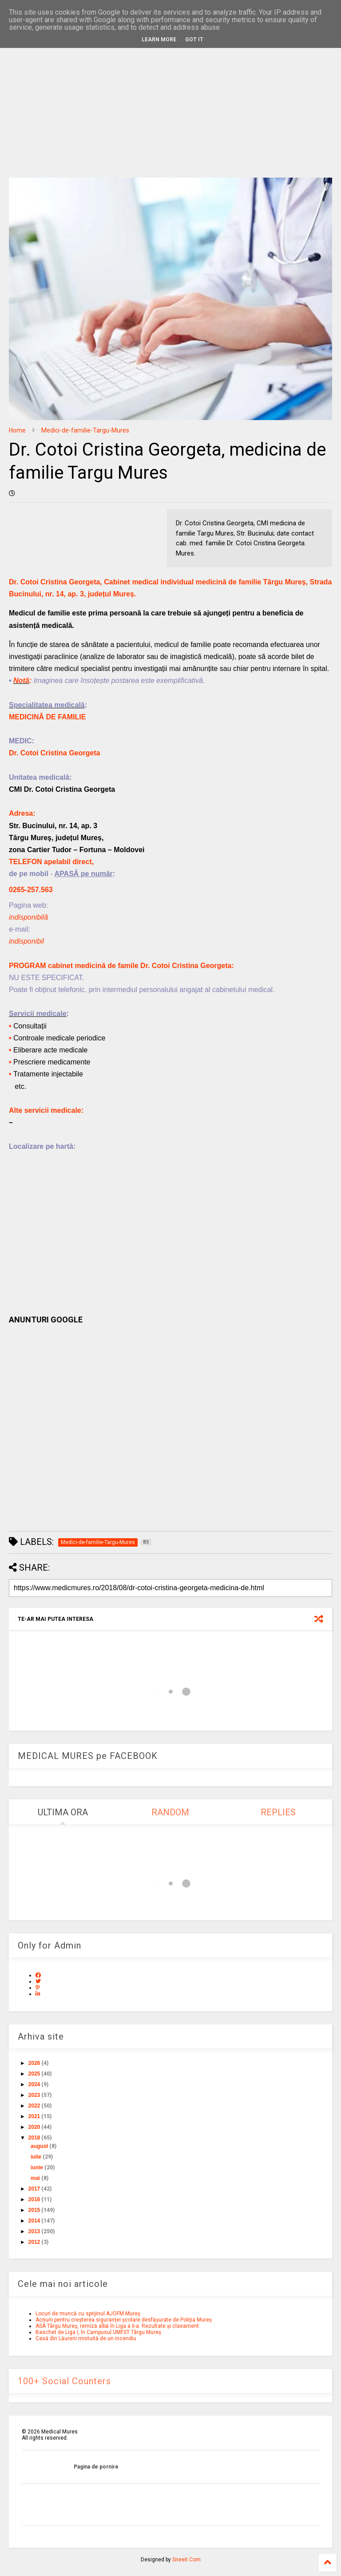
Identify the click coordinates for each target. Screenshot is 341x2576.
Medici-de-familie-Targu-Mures (85, 430)
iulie (36, 2157)
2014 (34, 2221)
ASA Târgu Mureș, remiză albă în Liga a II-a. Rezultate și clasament (117, 2326)
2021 (34, 2116)
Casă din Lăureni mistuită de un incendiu (86, 2338)
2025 (34, 2074)
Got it (194, 39)
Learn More (159, 39)
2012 (34, 2242)
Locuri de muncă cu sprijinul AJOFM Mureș (88, 2313)
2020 (34, 2127)
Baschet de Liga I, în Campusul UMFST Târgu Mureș (98, 2332)
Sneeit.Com (186, 2559)
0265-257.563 (31, 889)
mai (35, 2178)
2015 (34, 2210)
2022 (34, 2106)
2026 (34, 2063)
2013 (34, 2231)
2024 (34, 2084)
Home (17, 430)
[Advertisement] (170, 102)
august (39, 2146)
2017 (34, 2189)
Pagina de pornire (96, 2467)
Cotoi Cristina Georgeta (60, 753)
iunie (37, 2167)
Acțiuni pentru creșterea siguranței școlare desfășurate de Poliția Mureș (124, 2320)
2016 (34, 2199)
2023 (34, 2095)
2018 (34, 2138)
